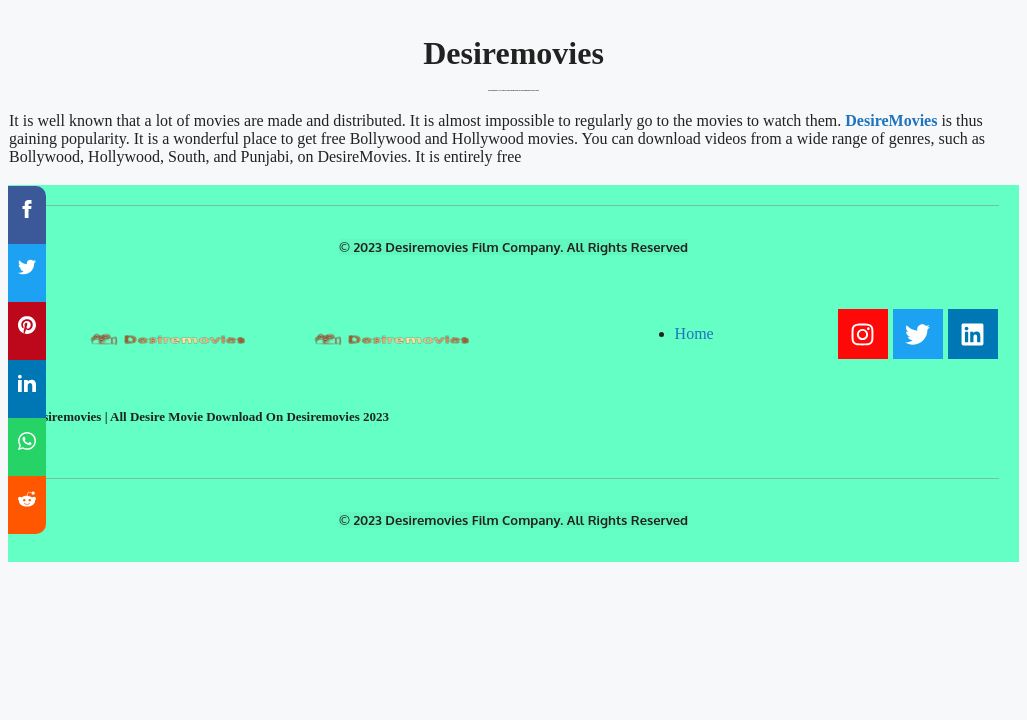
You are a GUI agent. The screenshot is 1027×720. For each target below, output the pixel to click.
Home (694, 333)
